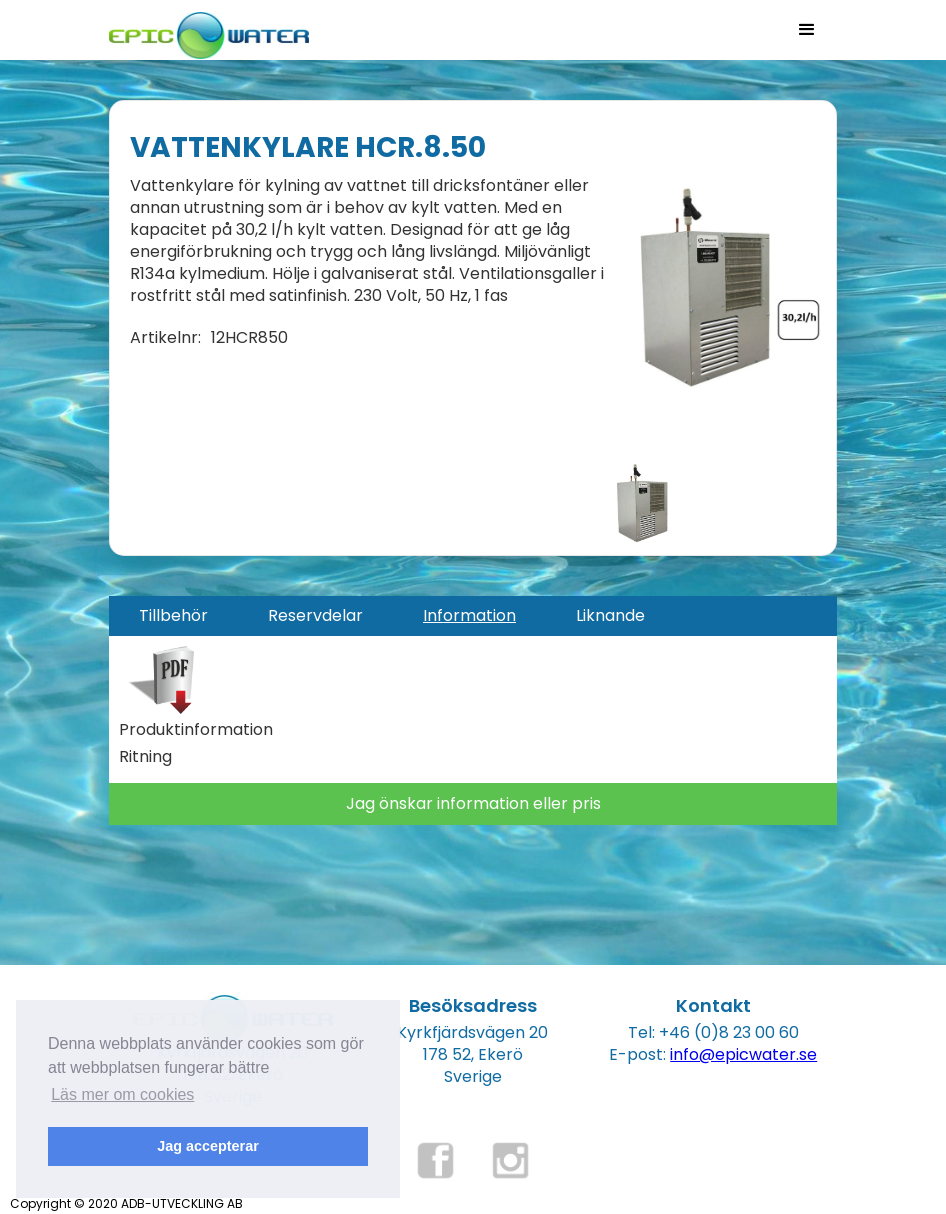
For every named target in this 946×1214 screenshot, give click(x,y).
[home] (209, 29)
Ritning (145, 757)
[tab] (173, 616)
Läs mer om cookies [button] (122, 1094)
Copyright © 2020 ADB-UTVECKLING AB (126, 1203)
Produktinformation (196, 730)
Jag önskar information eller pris (473, 803)
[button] (807, 30)
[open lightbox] (720, 286)
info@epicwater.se (743, 1054)
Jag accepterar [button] (208, 1146)
